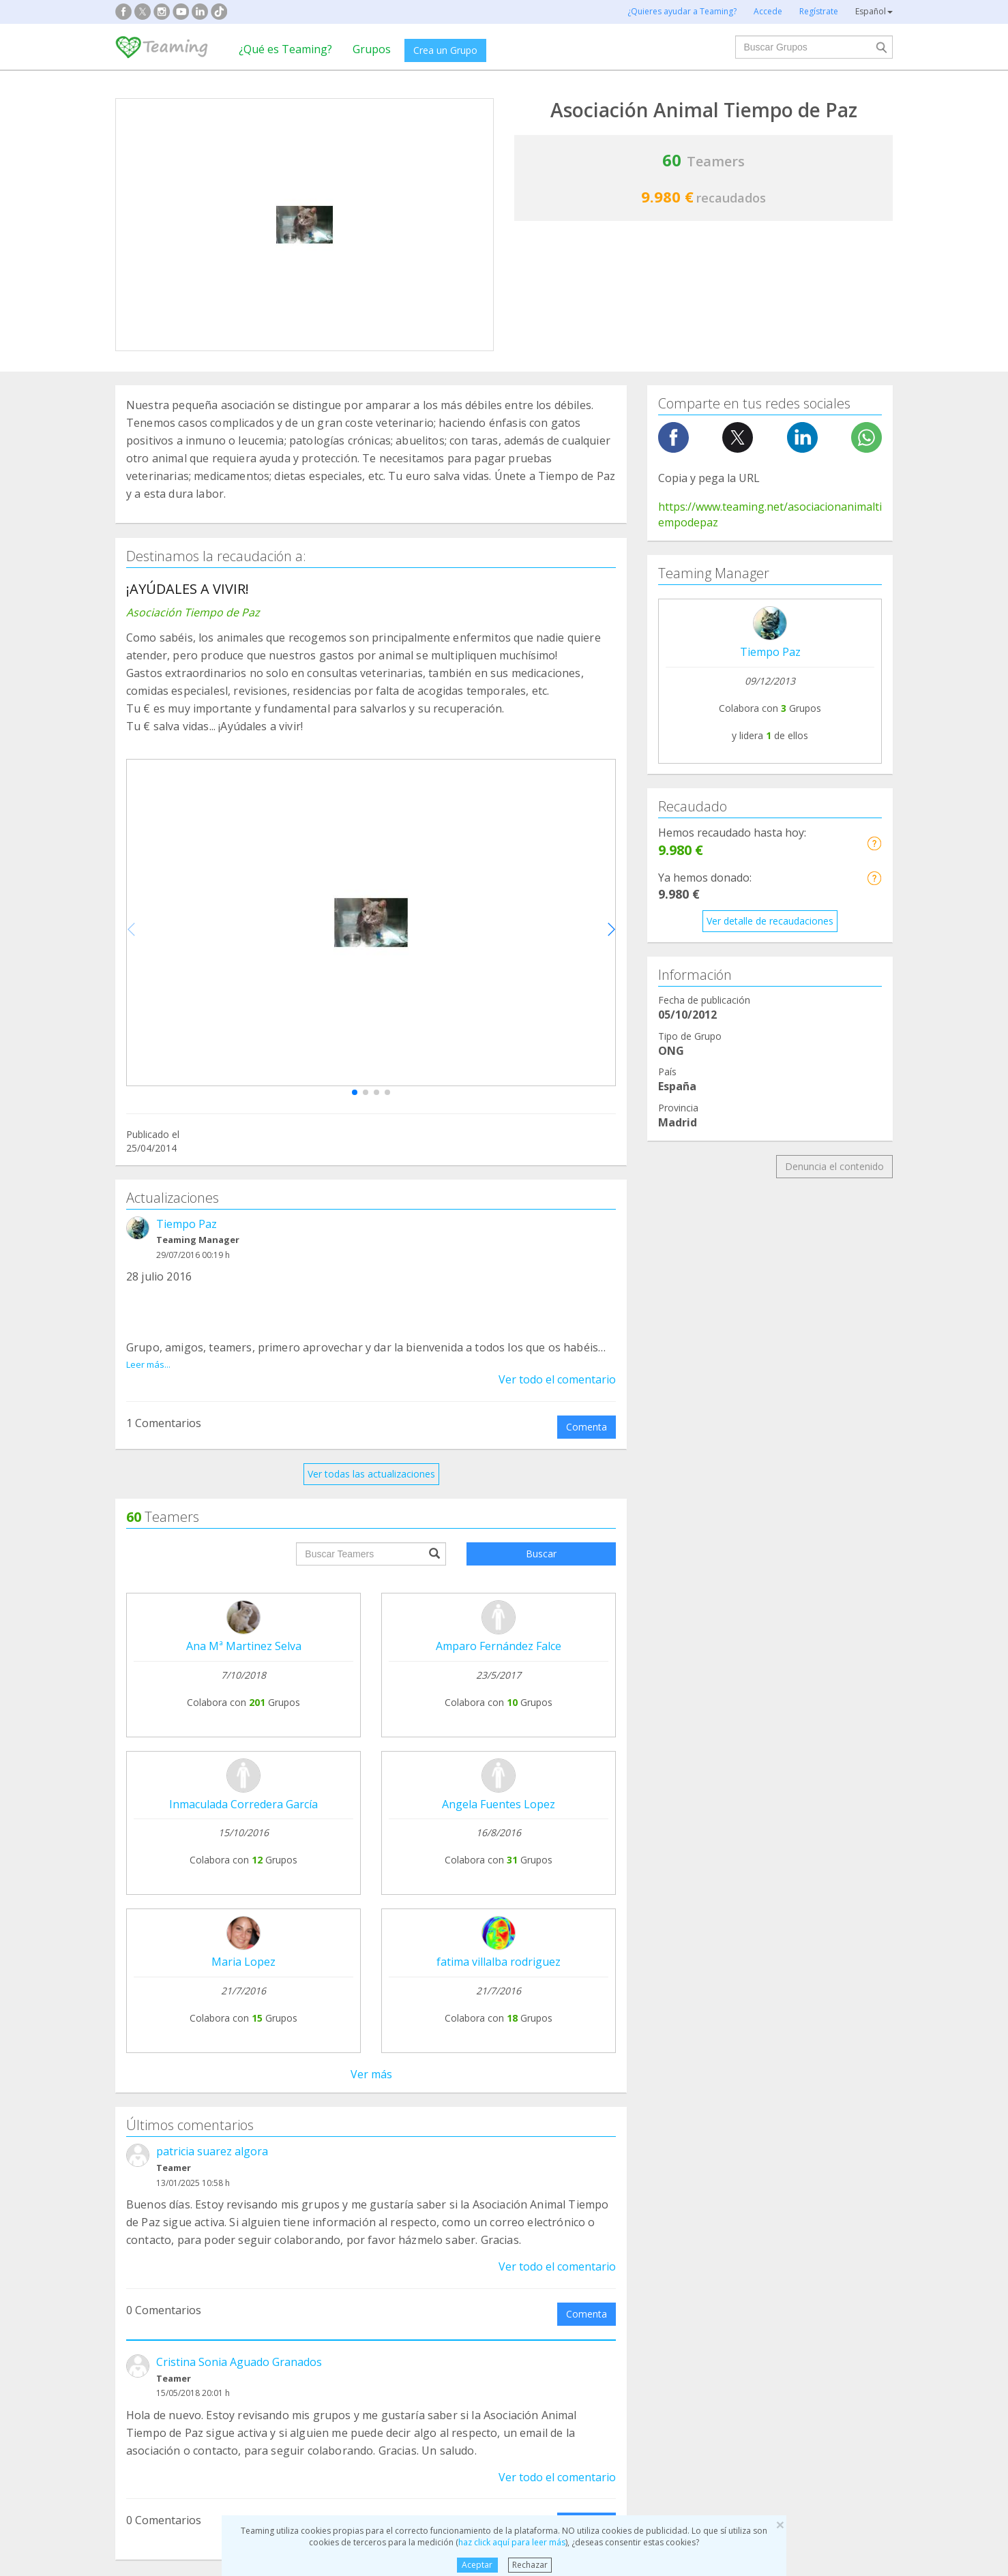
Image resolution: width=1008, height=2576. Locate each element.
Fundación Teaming (169, 2117)
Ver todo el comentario (557, 1379)
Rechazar (530, 2565)
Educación (347, 2317)
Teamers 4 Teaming (636, 2159)
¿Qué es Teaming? (285, 49)
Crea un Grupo (445, 50)
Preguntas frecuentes (483, 2117)
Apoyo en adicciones (171, 2266)
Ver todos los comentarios (371, 1991)
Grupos (372, 49)
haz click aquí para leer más (511, 2542)
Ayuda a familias (560, 2266)
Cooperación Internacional (183, 2317)
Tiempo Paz (186, 1223)
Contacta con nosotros (487, 2169)
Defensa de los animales (379, 2266)
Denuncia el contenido (834, 1166)
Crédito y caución (785, 2144)
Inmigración (550, 2317)
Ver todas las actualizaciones (371, 1473)
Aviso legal (460, 2143)
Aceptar (477, 2565)
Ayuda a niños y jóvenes (578, 2292)
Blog (135, 2169)
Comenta (586, 1426)
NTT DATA (771, 2118)
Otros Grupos (754, 2317)
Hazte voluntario (628, 2185)
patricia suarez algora (212, 1558)
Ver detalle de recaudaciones (770, 920)
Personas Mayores (765, 2292)
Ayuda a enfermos (166, 2292)
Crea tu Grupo (312, 2117)
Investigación (753, 2266)
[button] (354, 1092)
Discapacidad (354, 2292)
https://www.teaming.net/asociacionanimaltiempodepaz (770, 514)
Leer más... (148, 1364)
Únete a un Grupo (320, 2143)
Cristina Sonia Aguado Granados (239, 1768)
